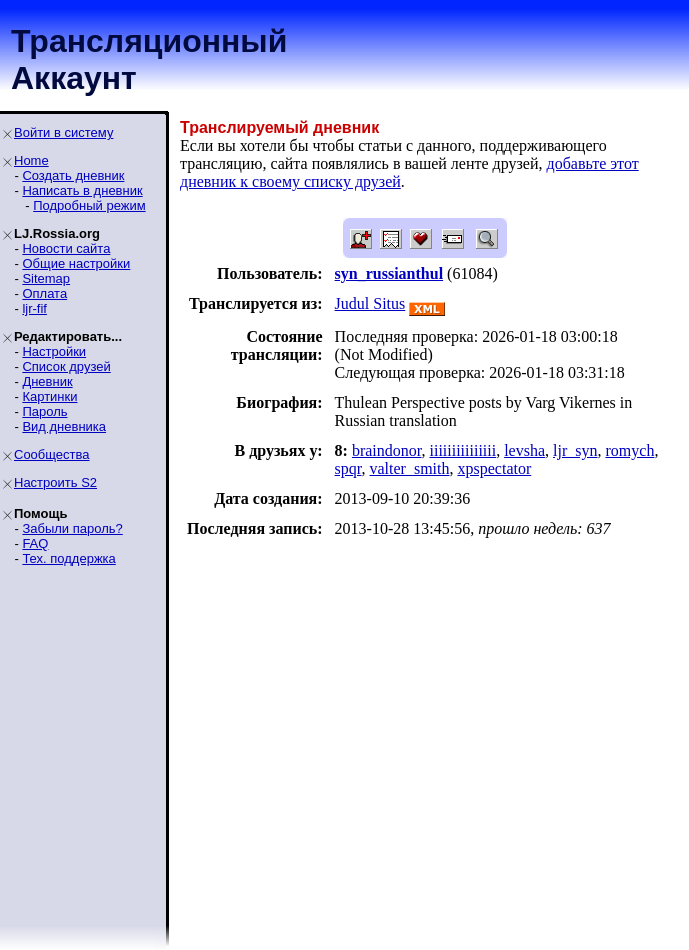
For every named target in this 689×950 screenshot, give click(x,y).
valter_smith (410, 468)
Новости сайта (66, 248)
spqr (348, 468)
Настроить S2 (55, 482)
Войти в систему (63, 132)
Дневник (47, 381)
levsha (524, 450)
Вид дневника (64, 426)
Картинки (49, 396)
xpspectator (495, 468)
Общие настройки (76, 263)
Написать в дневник (82, 190)
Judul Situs (370, 303)
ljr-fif (34, 308)
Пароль (44, 411)
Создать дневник (73, 175)
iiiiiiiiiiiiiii (462, 450)
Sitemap (46, 278)
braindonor (387, 450)
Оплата (44, 293)
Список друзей (66, 366)
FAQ (35, 543)
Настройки (54, 351)
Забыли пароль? (72, 528)
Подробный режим (89, 205)
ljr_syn (575, 450)
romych (630, 450)
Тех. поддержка (68, 558)
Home (31, 160)
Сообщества (52, 454)
